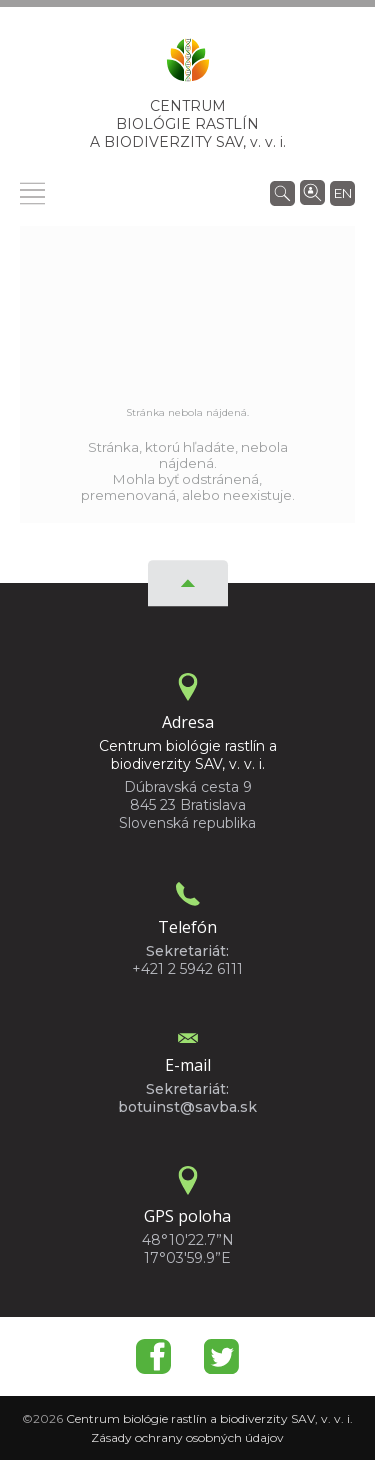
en (343, 193)
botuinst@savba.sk (187, 1107)
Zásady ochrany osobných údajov (187, 1437)
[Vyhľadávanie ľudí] (312, 191)
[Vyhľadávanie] (282, 192)
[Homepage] (188, 66)
